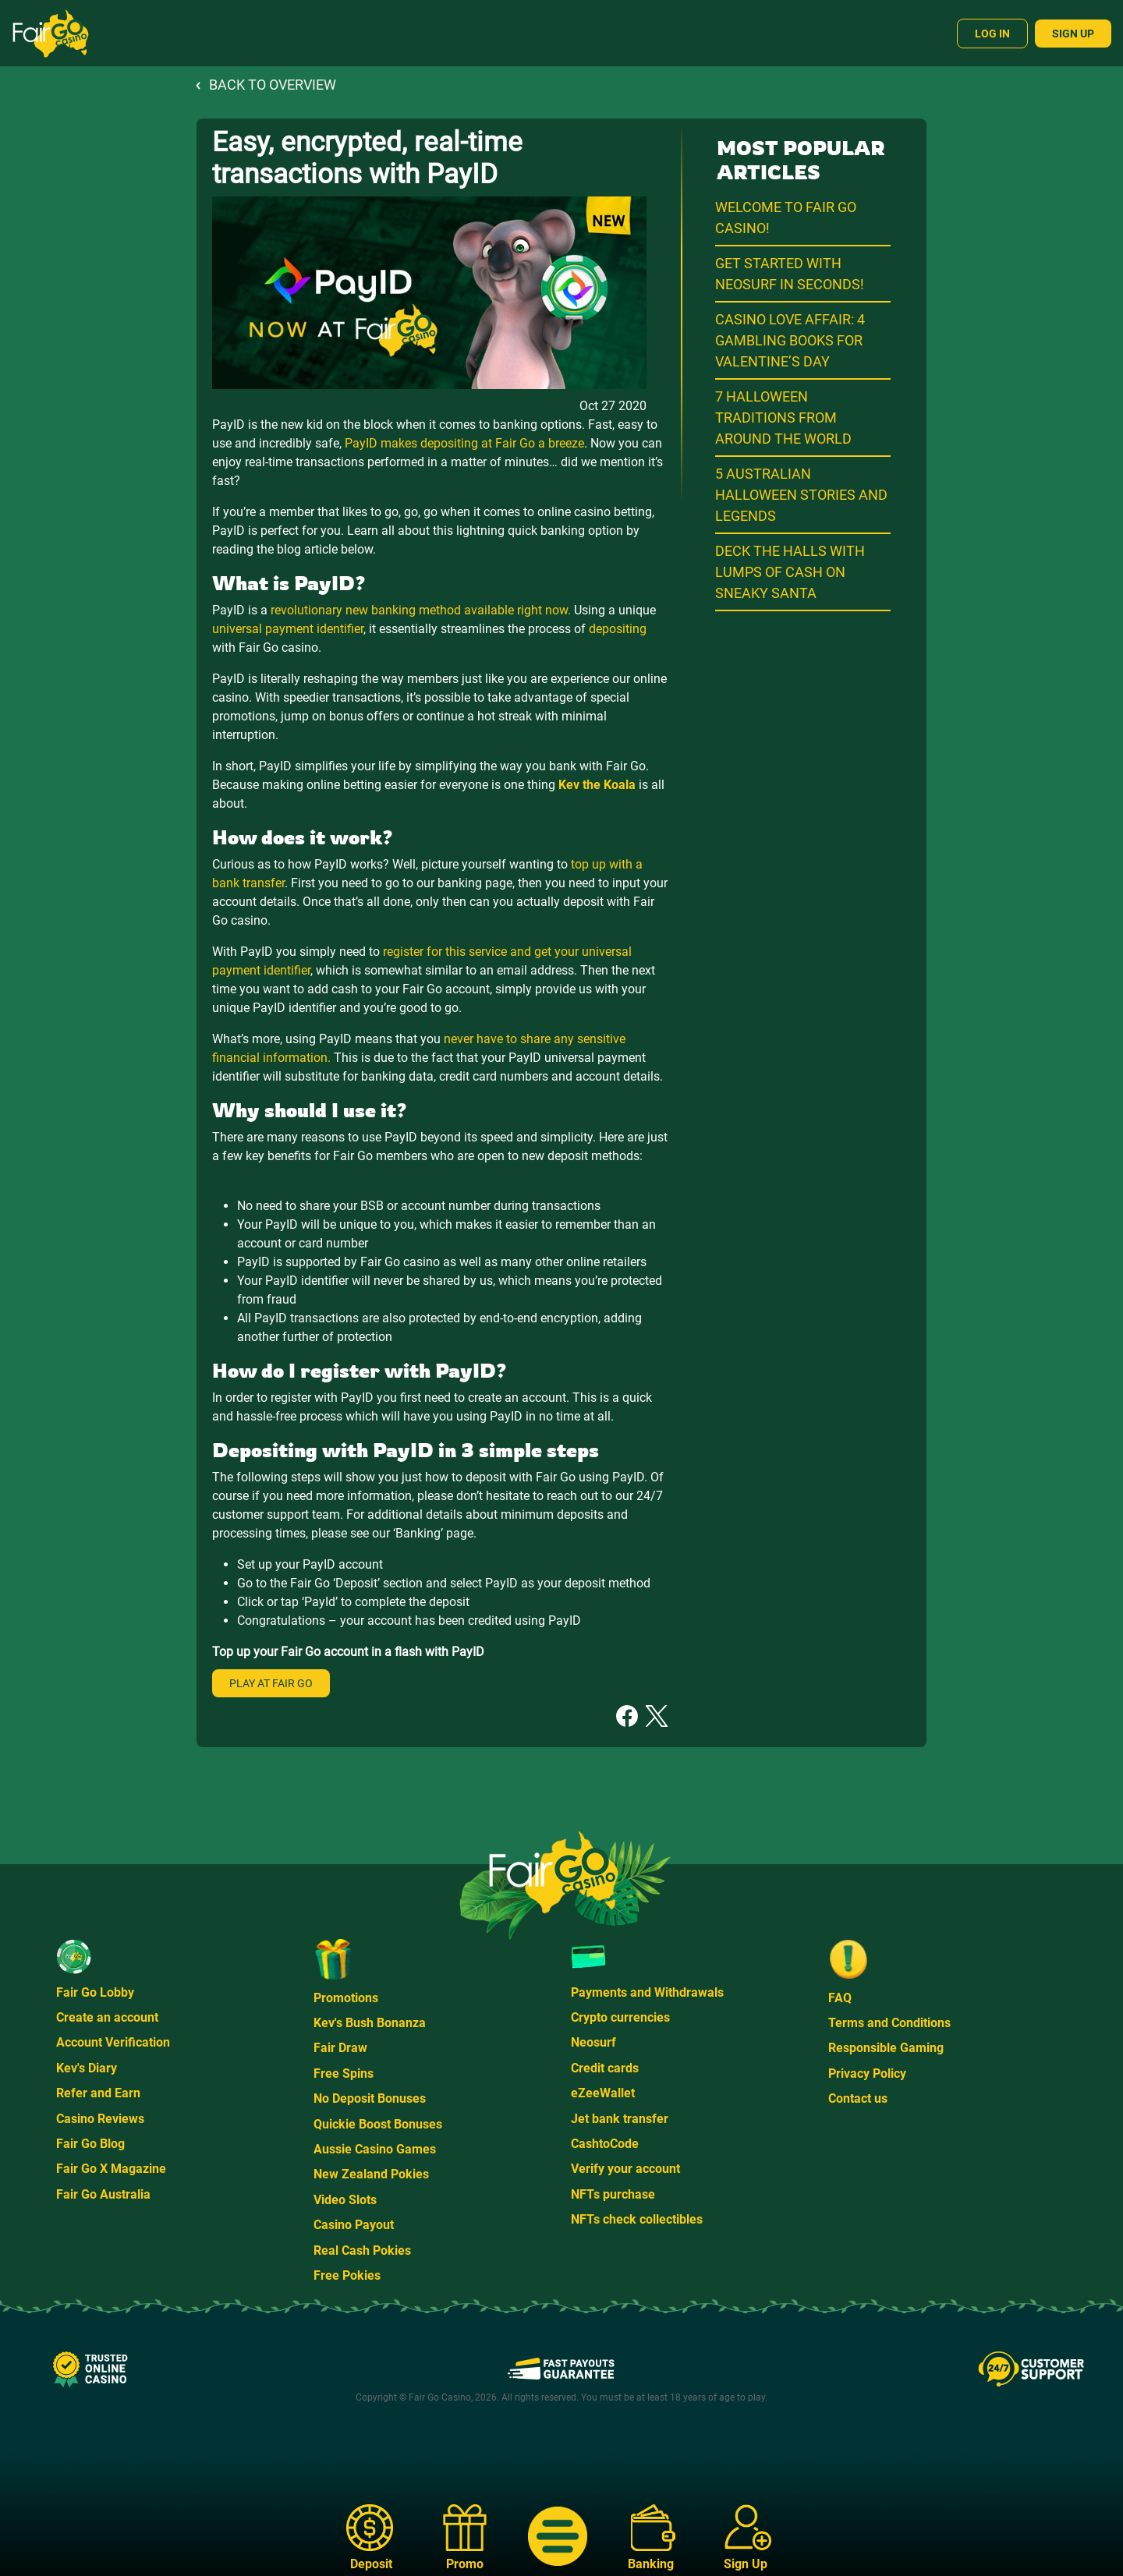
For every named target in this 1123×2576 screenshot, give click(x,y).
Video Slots (345, 2199)
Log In (992, 33)
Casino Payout (354, 2224)
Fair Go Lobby (95, 1992)
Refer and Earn (98, 2093)
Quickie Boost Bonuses (378, 2124)
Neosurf (593, 2042)
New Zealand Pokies (371, 2174)
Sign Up (1073, 33)
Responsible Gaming (886, 2047)
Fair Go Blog (90, 2143)
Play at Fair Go (271, 1683)
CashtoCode (605, 2143)
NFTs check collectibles (637, 2219)
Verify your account (625, 2168)
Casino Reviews (100, 2118)
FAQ (840, 1997)
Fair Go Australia (103, 2194)
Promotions (346, 1997)
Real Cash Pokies (362, 2250)
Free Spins (344, 2073)
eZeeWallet (603, 2093)
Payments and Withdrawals (647, 1992)
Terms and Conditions (889, 2022)
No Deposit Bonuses (370, 2098)
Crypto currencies (620, 2017)
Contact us (857, 2098)
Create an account (107, 2017)
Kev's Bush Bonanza (370, 2022)
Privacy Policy (867, 2073)
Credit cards (605, 2068)
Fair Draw (340, 2047)
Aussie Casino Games (375, 2149)
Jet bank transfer (619, 2118)
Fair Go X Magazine (111, 2168)
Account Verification (113, 2042)
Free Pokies (347, 2275)
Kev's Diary (86, 2068)
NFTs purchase (613, 2194)
